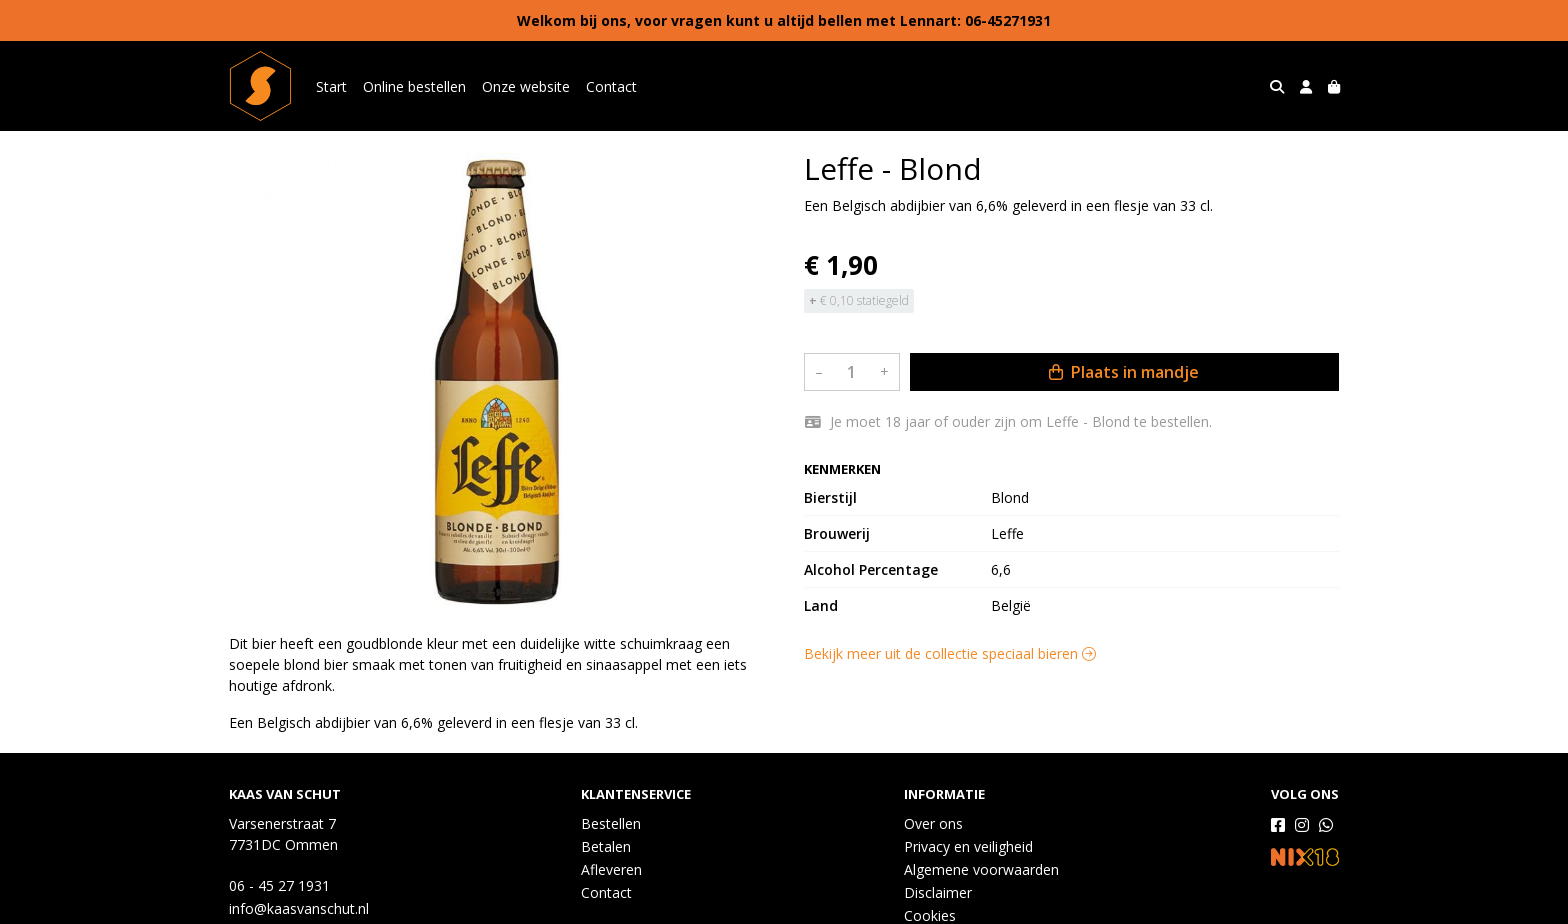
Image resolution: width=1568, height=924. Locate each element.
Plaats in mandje (1124, 372)
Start (331, 86)
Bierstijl (830, 497)
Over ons (933, 823)
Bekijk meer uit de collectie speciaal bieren (950, 653)
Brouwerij (837, 533)
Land (821, 605)
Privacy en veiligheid (968, 846)
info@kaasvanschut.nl (299, 908)
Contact (611, 86)
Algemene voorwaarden (981, 869)
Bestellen (611, 823)
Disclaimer (938, 892)
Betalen (606, 846)
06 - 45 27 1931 (279, 885)
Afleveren (611, 869)
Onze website (526, 86)
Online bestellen (414, 86)
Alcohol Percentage (871, 569)
